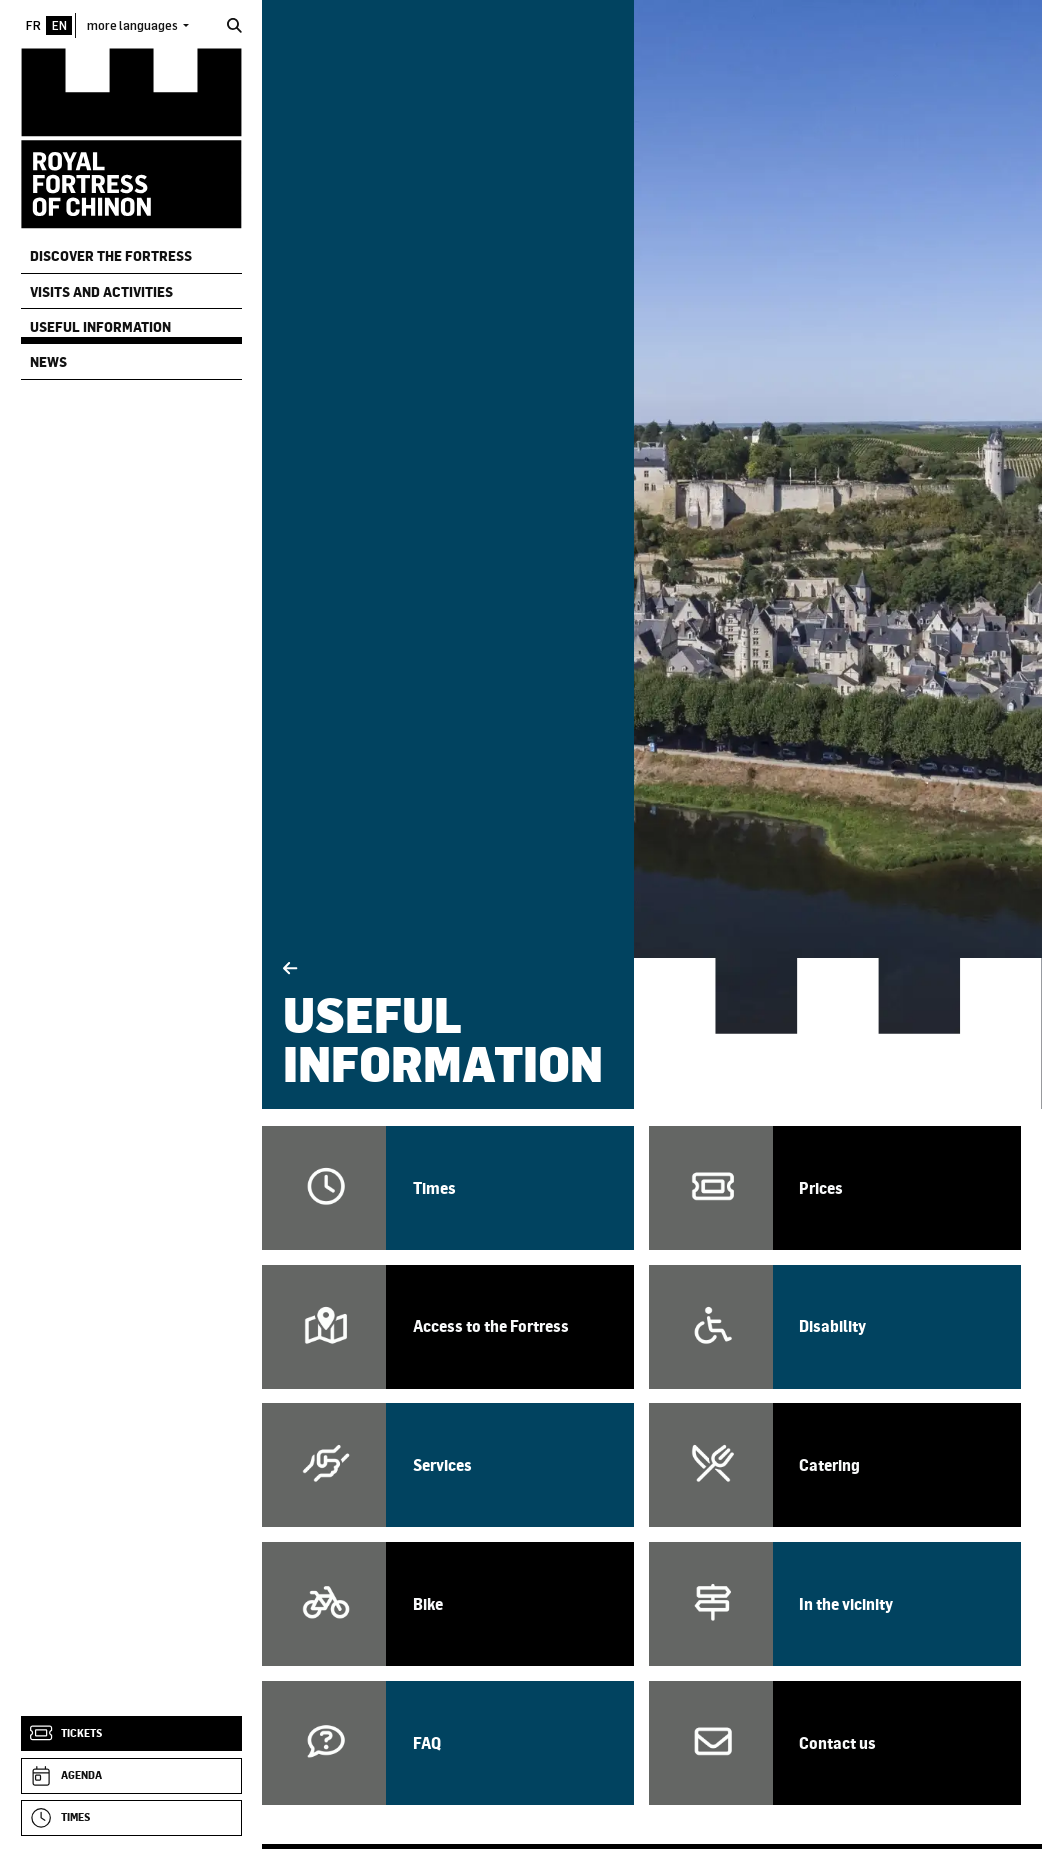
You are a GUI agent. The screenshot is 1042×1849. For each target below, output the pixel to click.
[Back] (290, 968)
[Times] (131, 1818)
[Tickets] (131, 1734)
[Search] (234, 25)
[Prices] (835, 1188)
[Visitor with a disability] (835, 1327)
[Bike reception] (448, 1604)
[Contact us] (835, 1743)
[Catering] (835, 1465)
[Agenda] (131, 1776)
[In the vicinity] (835, 1604)
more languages (133, 25)
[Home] (131, 137)
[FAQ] (448, 1743)
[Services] (448, 1465)
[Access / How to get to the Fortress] (448, 1327)
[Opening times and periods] (448, 1188)
